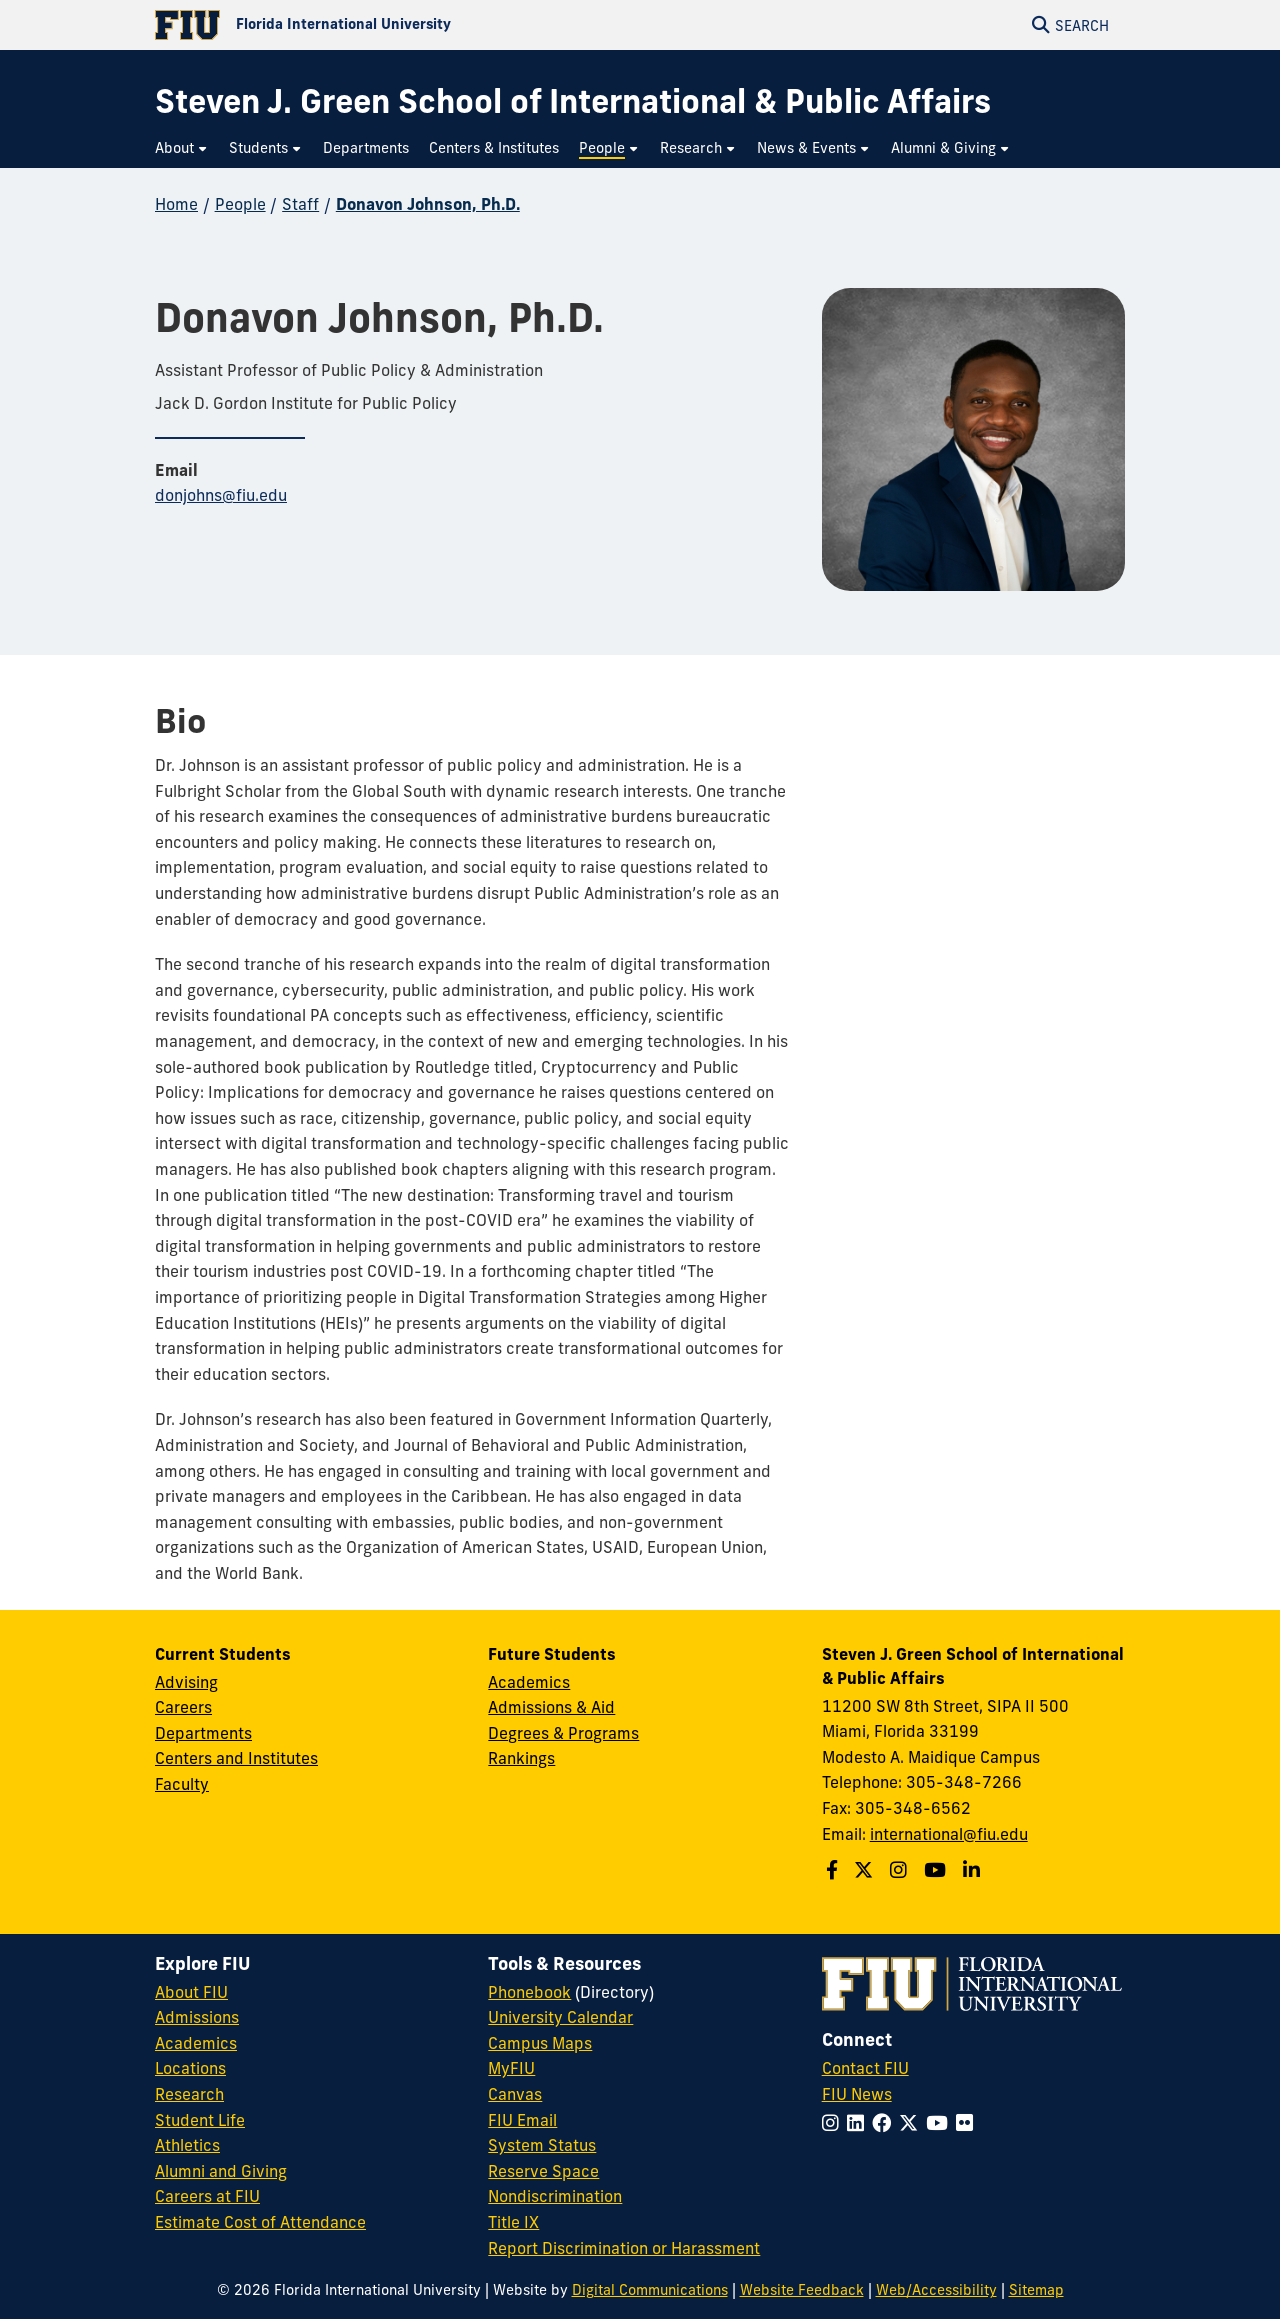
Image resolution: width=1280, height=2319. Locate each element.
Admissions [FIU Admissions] (197, 2017)
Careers (183, 1707)
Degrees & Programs (563, 1733)
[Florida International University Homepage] (397, 25)
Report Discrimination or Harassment (624, 2248)
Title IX (513, 2222)
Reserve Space (543, 2171)
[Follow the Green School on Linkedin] (974, 1870)
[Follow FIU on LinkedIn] (859, 2123)
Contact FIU (865, 2068)
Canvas (515, 2094)
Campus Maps (540, 2043)
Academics (529, 1682)
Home (176, 204)
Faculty (182, 1784)
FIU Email (522, 2120)
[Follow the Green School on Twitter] (866, 1870)
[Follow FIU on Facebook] (885, 2123)
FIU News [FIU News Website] (857, 2094)
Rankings (521, 1758)
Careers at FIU (207, 2196)
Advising (186, 1682)
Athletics (187, 2145)
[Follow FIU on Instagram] (834, 2123)
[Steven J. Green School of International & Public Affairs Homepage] (573, 101)
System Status (542, 2145)
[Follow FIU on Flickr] (968, 2123)
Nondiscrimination (555, 2196)
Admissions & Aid (551, 1707)
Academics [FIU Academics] (196, 2043)
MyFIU (511, 2068)
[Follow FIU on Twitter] (912, 2123)
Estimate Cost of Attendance (260, 2222)
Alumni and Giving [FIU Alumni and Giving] (221, 2171)
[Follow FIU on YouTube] (941, 2123)
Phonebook (529, 1992)
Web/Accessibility (936, 2290)
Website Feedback (802, 2290)
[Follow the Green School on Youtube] (937, 1870)
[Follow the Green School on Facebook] (834, 1870)
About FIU (191, 1992)
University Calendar (560, 2017)
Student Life (200, 2120)
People (240, 204)
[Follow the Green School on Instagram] (901, 1870)
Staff (300, 204)
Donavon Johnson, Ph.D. (428, 204)
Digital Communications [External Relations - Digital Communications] (650, 2290)
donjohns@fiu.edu (221, 495)
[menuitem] (182, 148)
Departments (203, 1733)
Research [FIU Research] (189, 2094)
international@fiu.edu (949, 1834)
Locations (190, 2068)
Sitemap (1036, 2290)
